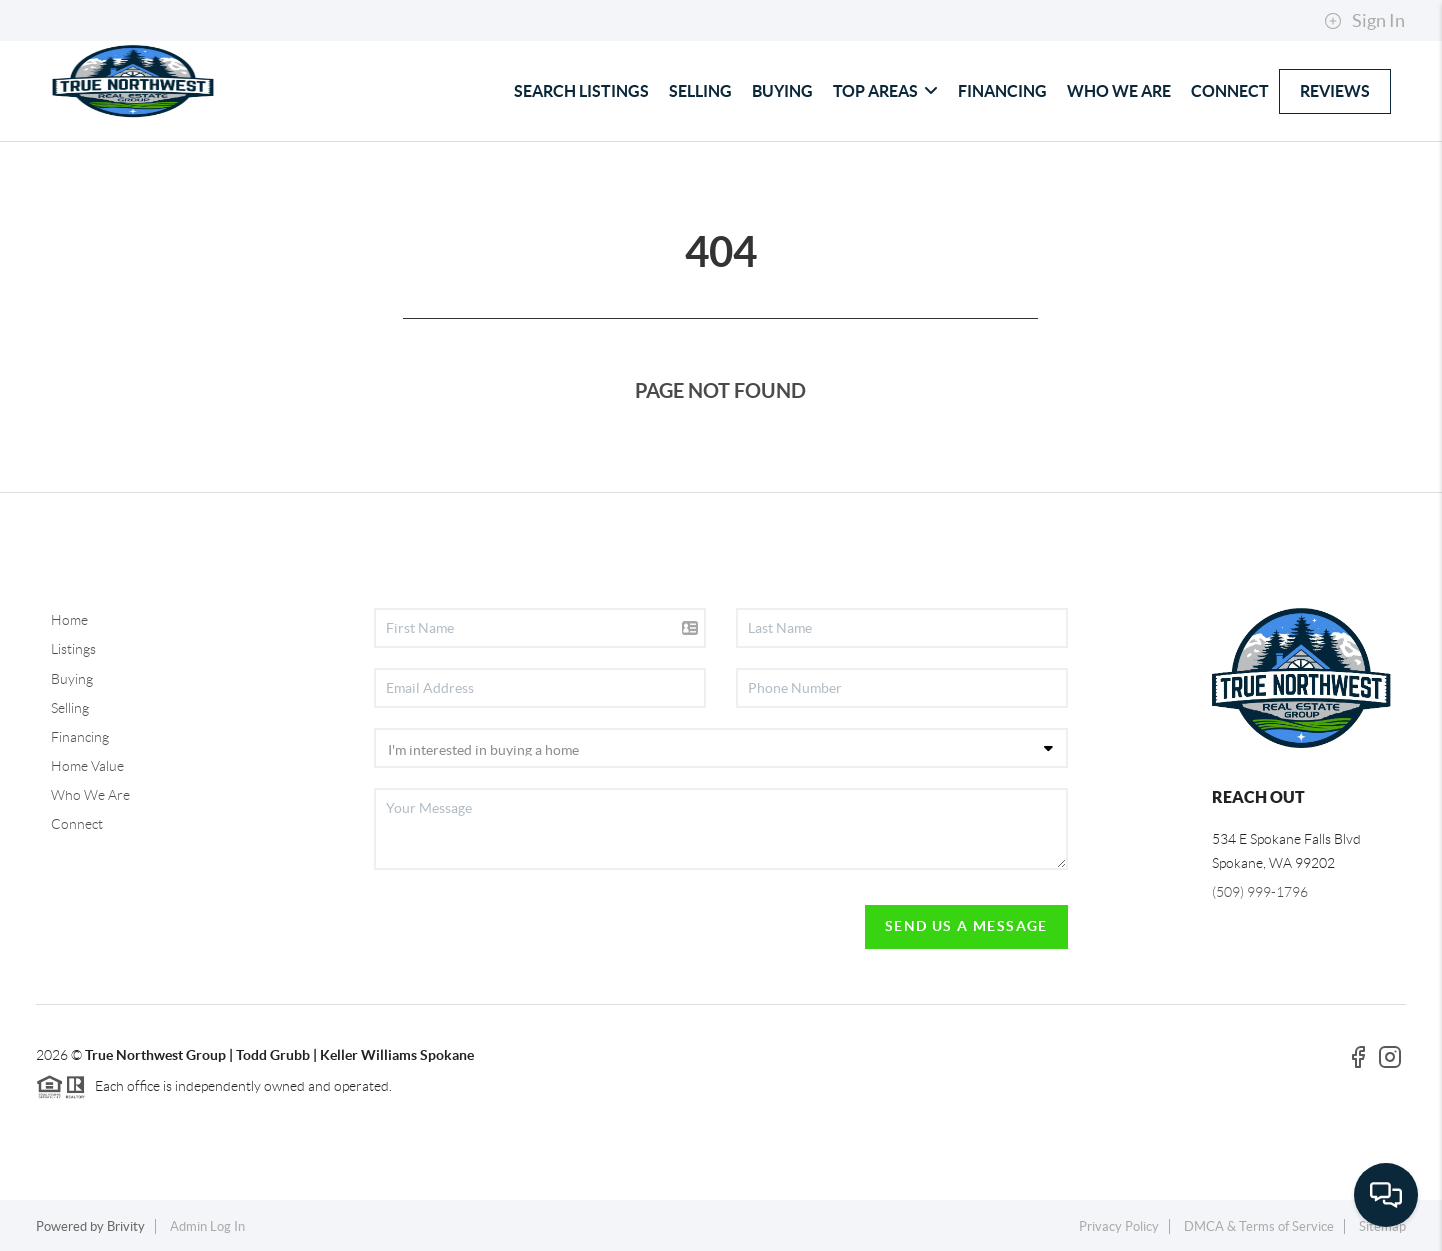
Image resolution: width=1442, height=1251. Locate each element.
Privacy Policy (1119, 1226)
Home (69, 620)
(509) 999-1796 (1260, 892)
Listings (73, 649)
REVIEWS (1335, 91)
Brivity (126, 1226)
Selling (70, 708)
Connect (77, 824)
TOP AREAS (885, 91)
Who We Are (90, 795)
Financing (80, 737)
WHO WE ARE (1119, 91)
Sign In (1364, 21)
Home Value (87, 766)
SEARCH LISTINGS (581, 91)
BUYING (782, 91)
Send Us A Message (966, 926)
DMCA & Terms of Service (1259, 1226)
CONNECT (1230, 91)
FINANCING (1002, 91)
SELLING (700, 91)
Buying (72, 679)
